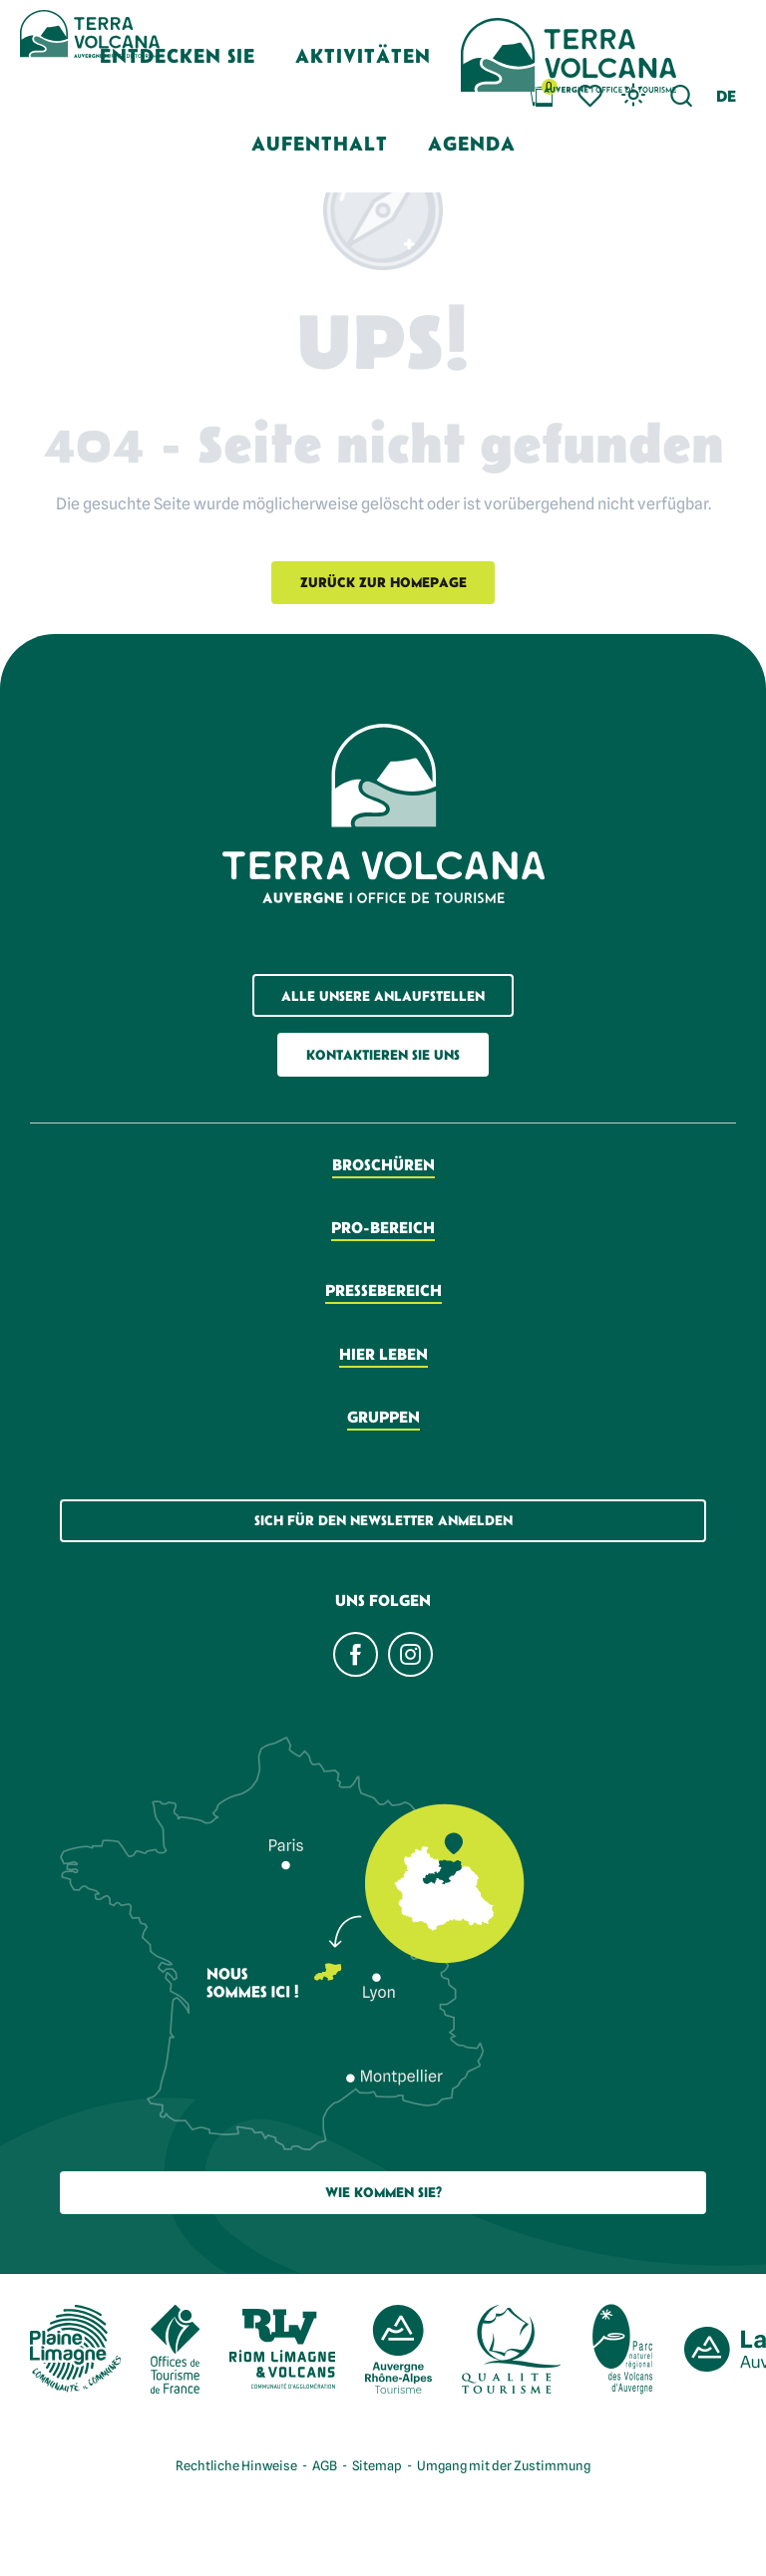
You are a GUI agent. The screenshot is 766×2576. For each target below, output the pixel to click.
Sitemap (377, 2465)
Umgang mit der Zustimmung (503, 2465)
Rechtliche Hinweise (236, 2465)
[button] (726, 96)
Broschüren (383, 1164)
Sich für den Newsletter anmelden (383, 1520)
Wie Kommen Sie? (383, 2192)
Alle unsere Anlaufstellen (383, 996)
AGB (324, 2465)
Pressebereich (383, 1290)
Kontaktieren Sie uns (383, 1055)
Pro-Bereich (383, 1227)
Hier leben (383, 1354)
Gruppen (383, 1417)
